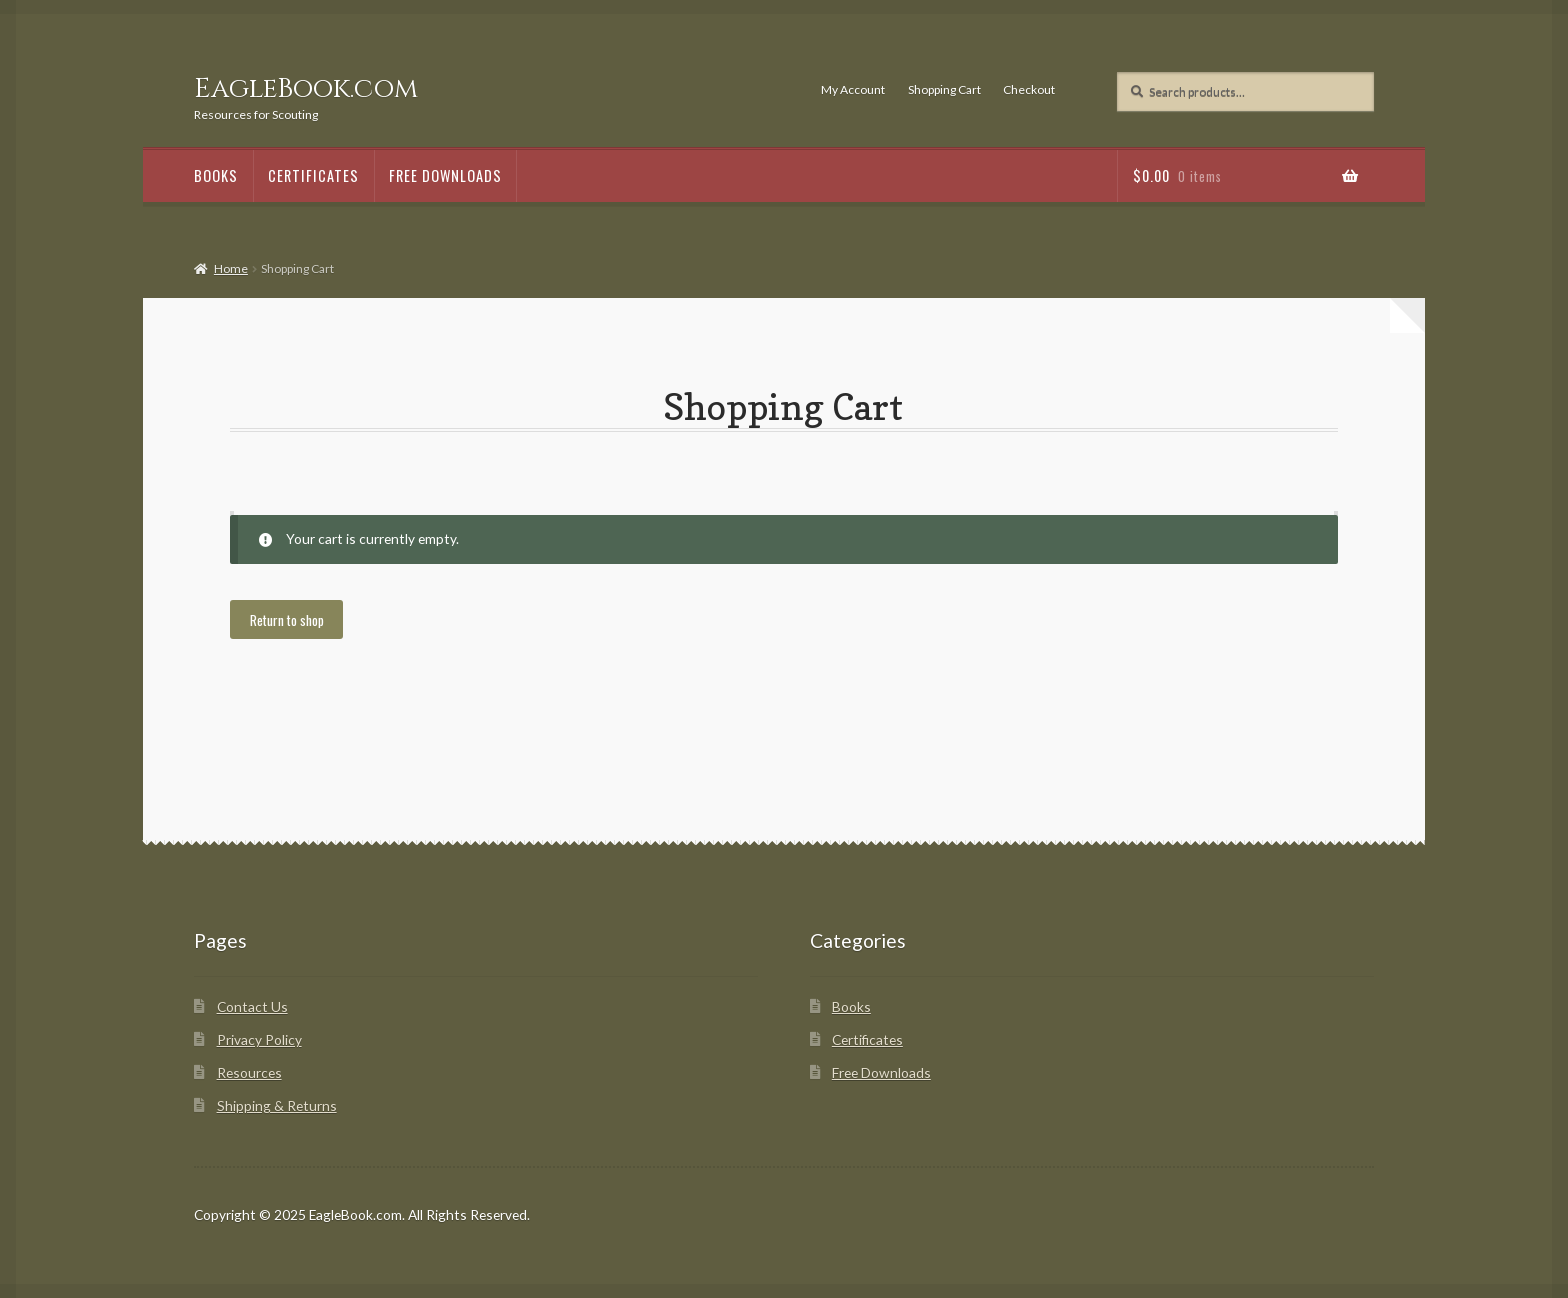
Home (231, 268)
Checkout (1029, 89)
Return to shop (287, 620)
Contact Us (252, 1006)
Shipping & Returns (277, 1105)
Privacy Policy (259, 1039)
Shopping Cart (944, 89)
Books (216, 175)
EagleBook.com (306, 88)
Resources (249, 1072)
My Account (853, 89)
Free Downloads (445, 175)
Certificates (313, 175)
